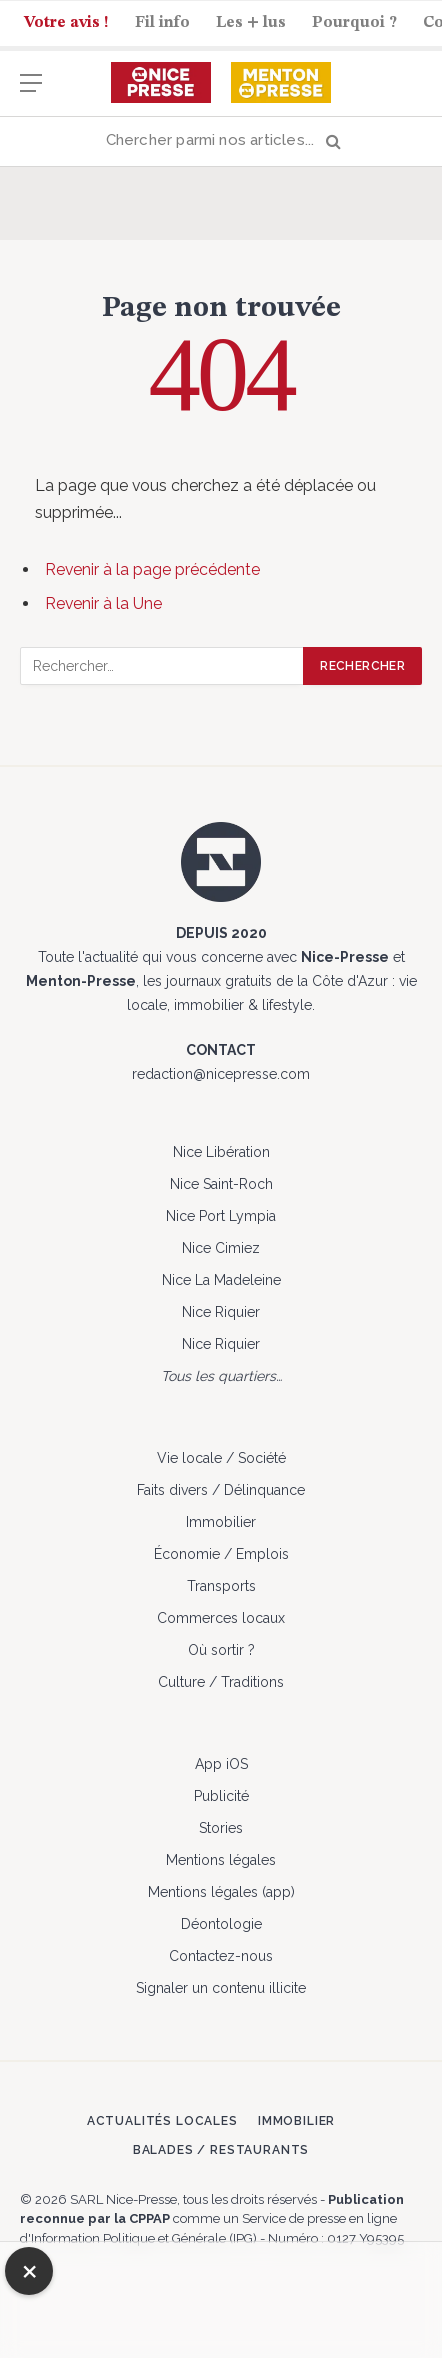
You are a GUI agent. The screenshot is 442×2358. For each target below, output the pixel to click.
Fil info (162, 23)
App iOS (221, 1764)
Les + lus (251, 23)
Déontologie (221, 1924)
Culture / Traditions (221, 1682)
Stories (221, 1828)
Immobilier (221, 1522)
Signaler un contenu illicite (221, 1988)
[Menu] (31, 92)
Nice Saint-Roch (221, 1184)
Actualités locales (162, 2121)
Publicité (221, 1796)
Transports (221, 1586)
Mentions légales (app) (221, 1892)
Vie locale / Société (221, 1458)
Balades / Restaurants (221, 2150)
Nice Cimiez (221, 1248)
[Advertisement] (221, 2297)
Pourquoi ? (354, 23)
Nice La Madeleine (221, 1280)
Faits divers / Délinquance (221, 1490)
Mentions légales (221, 1860)
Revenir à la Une (103, 603)
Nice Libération (221, 1152)
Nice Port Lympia (221, 1216)
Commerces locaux (221, 1618)
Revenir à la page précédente (152, 569)
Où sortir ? (221, 1650)
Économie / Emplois (221, 1554)
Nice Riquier (221, 1312)
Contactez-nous (221, 1956)
